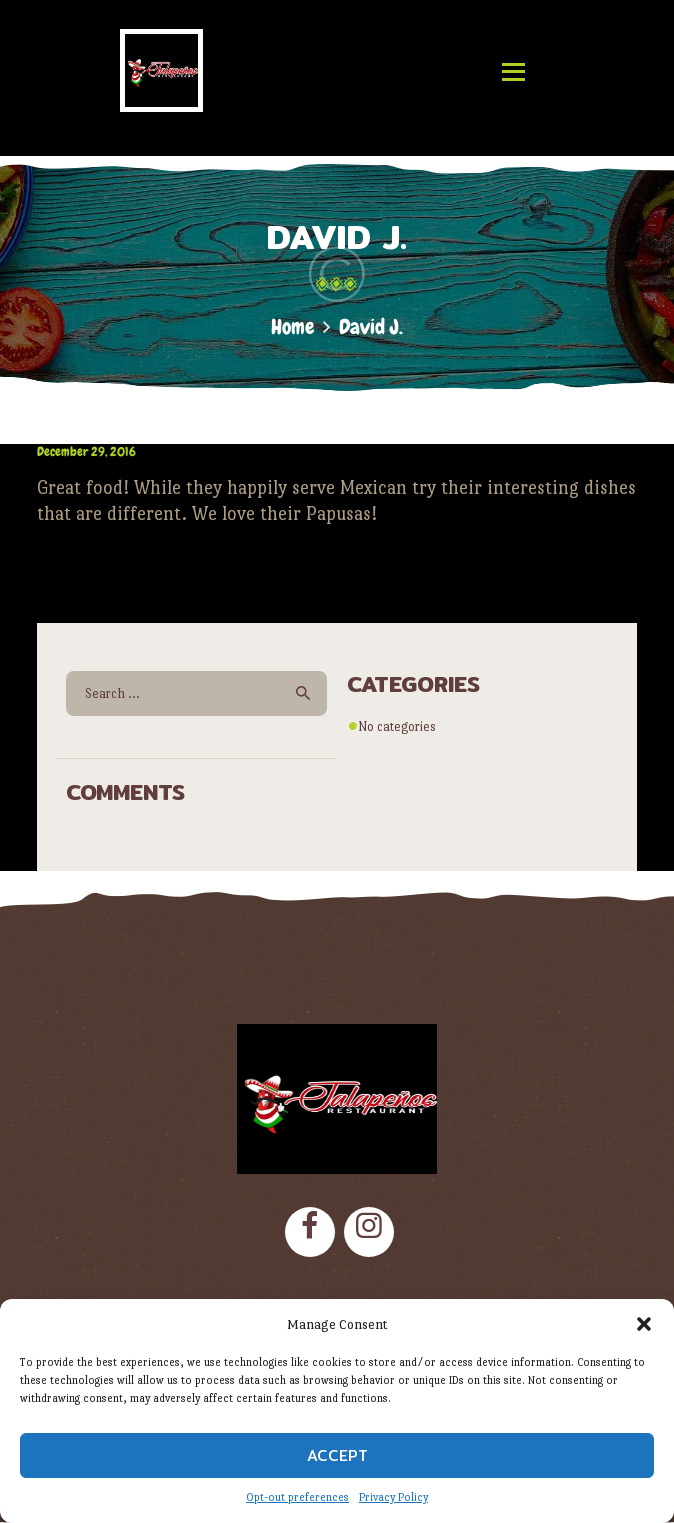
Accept (337, 1455)
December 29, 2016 (86, 451)
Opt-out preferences (297, 1497)
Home (292, 326)
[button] (644, 1324)
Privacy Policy (393, 1497)
